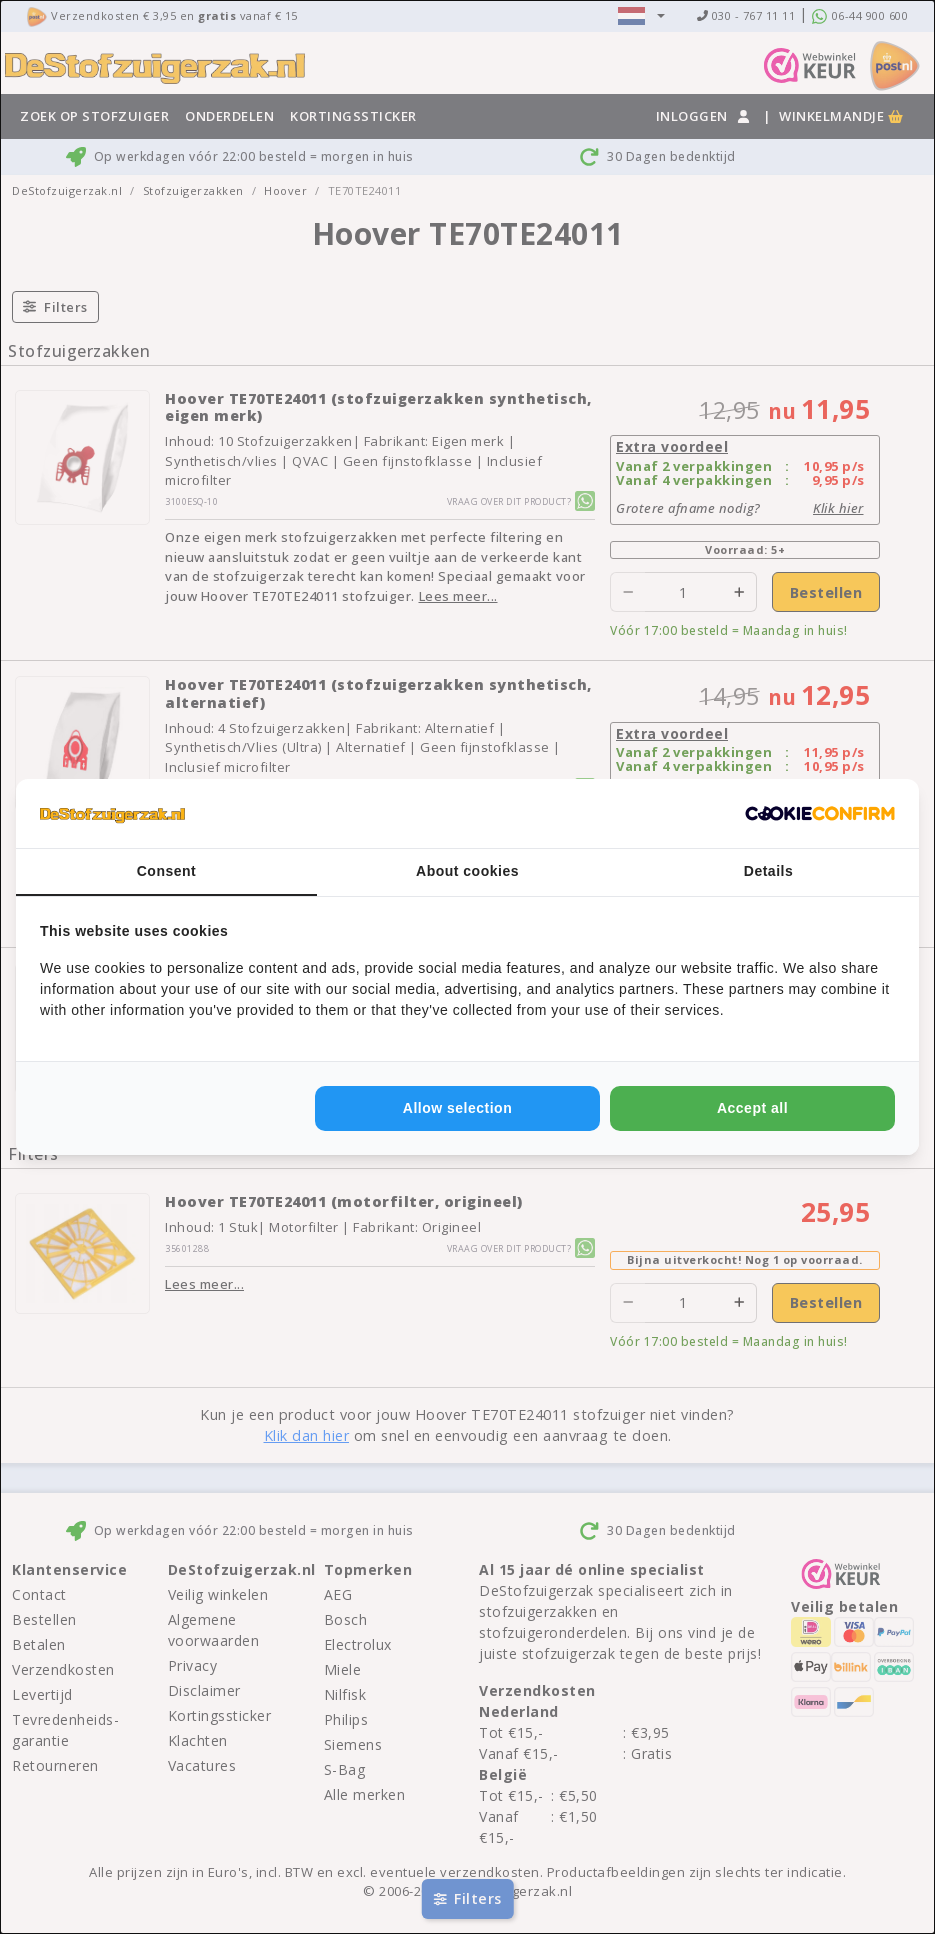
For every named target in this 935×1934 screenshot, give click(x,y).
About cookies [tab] (467, 871)
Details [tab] (768, 871)
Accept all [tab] (752, 1108)
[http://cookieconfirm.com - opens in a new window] (820, 814)
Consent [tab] (167, 871)
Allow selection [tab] (457, 1108)
